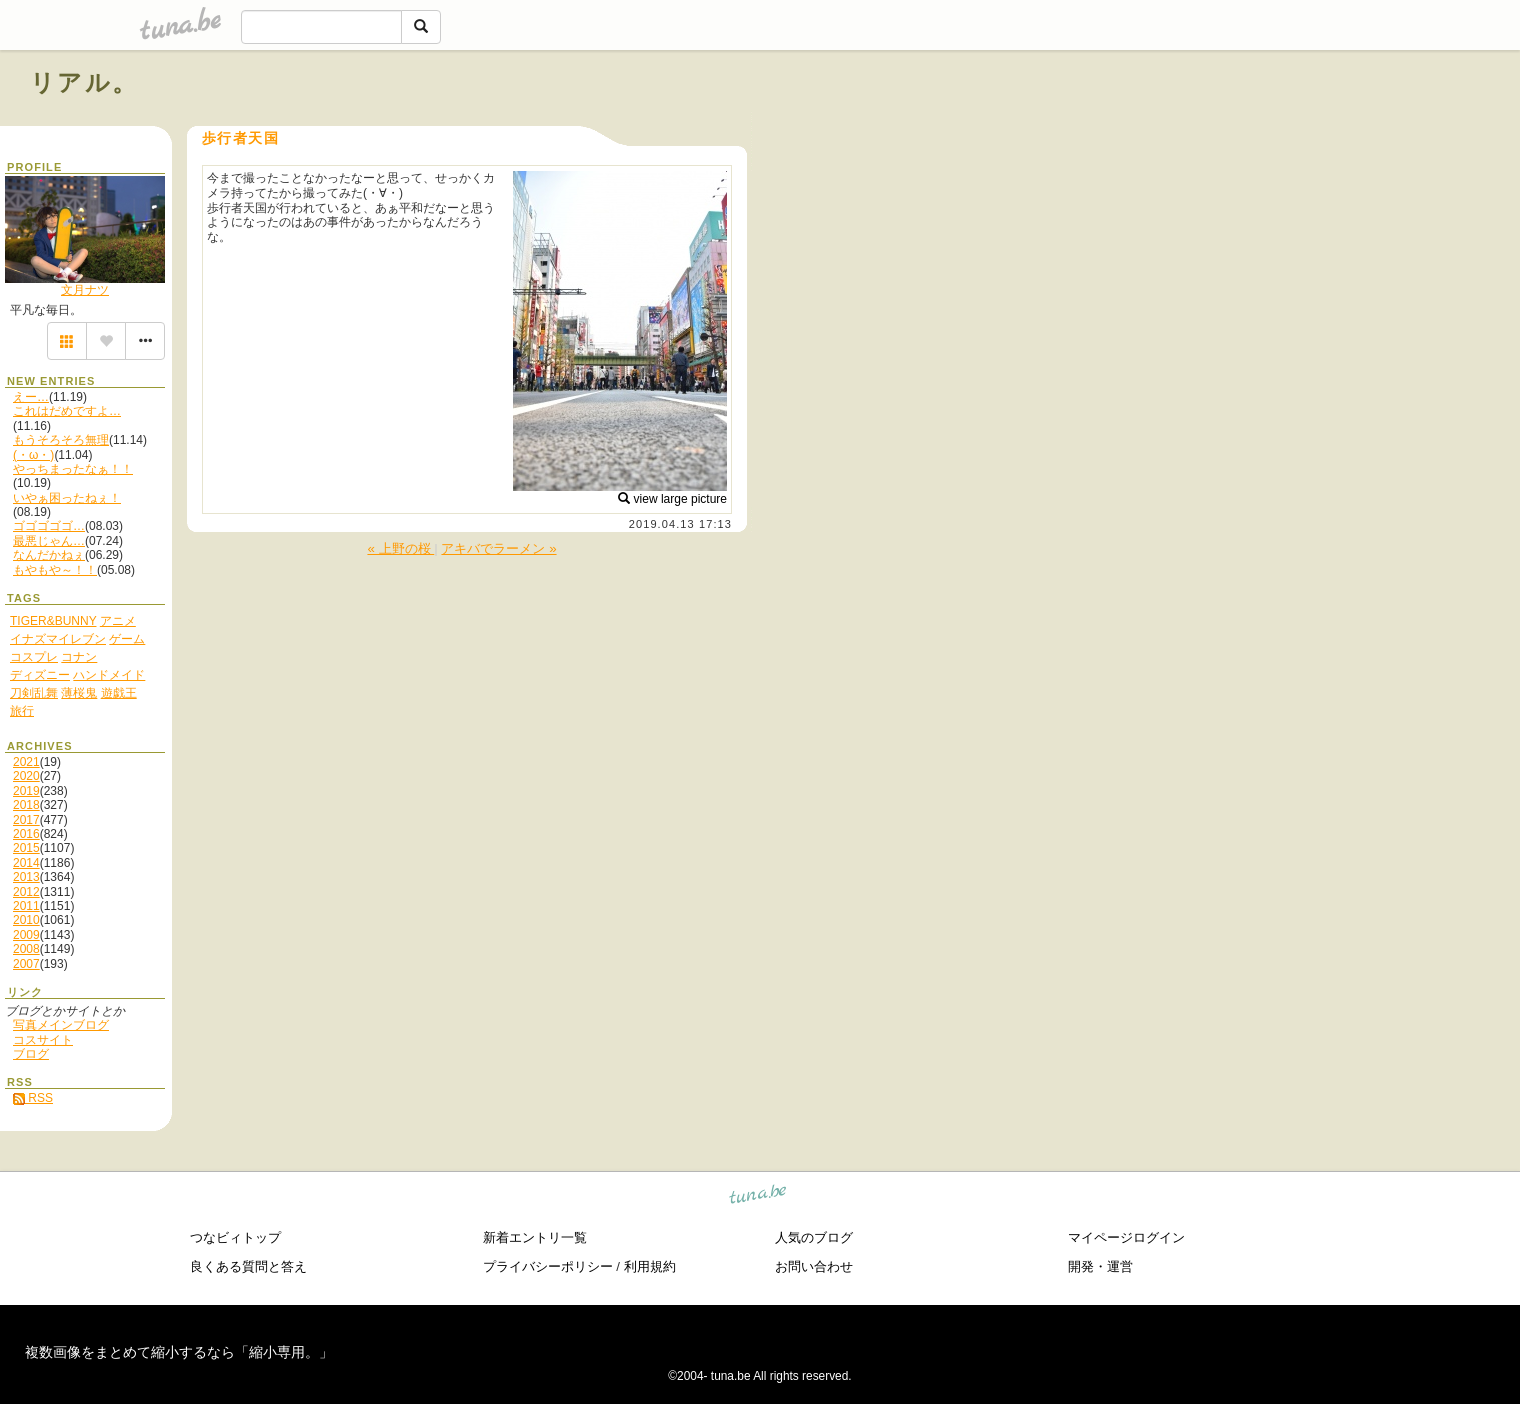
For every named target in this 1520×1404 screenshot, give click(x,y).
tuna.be (758, 1196)
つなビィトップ (235, 1237)
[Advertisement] (1262, 128)
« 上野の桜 (400, 548)
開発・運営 (1100, 1266)
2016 (26, 834)
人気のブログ (814, 1237)
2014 (26, 863)
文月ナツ (85, 290)
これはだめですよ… (67, 411)
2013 (26, 877)
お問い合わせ (814, 1266)
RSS (33, 1098)
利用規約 (650, 1266)
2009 (26, 935)
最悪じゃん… (49, 541)
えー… (31, 397)
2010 (26, 920)
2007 (26, 964)
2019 (26, 791)
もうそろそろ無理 (61, 440)
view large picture (672, 499)
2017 (26, 820)
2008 (26, 949)
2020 (26, 776)
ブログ (31, 1054)
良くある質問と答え (248, 1266)
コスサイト (43, 1040)
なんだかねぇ (49, 555)
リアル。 (84, 82)
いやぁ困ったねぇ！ (67, 498)
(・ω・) (33, 455)
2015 (26, 848)
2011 (26, 906)
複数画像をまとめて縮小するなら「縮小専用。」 (179, 1352)
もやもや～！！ (55, 570)
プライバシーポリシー (548, 1266)
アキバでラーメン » (498, 548)
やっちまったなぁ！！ (73, 469)
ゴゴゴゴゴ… (49, 526)
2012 (26, 892)
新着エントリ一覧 (535, 1237)
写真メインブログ (61, 1025)
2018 (26, 805)
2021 (26, 762)
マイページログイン (1126, 1237)
